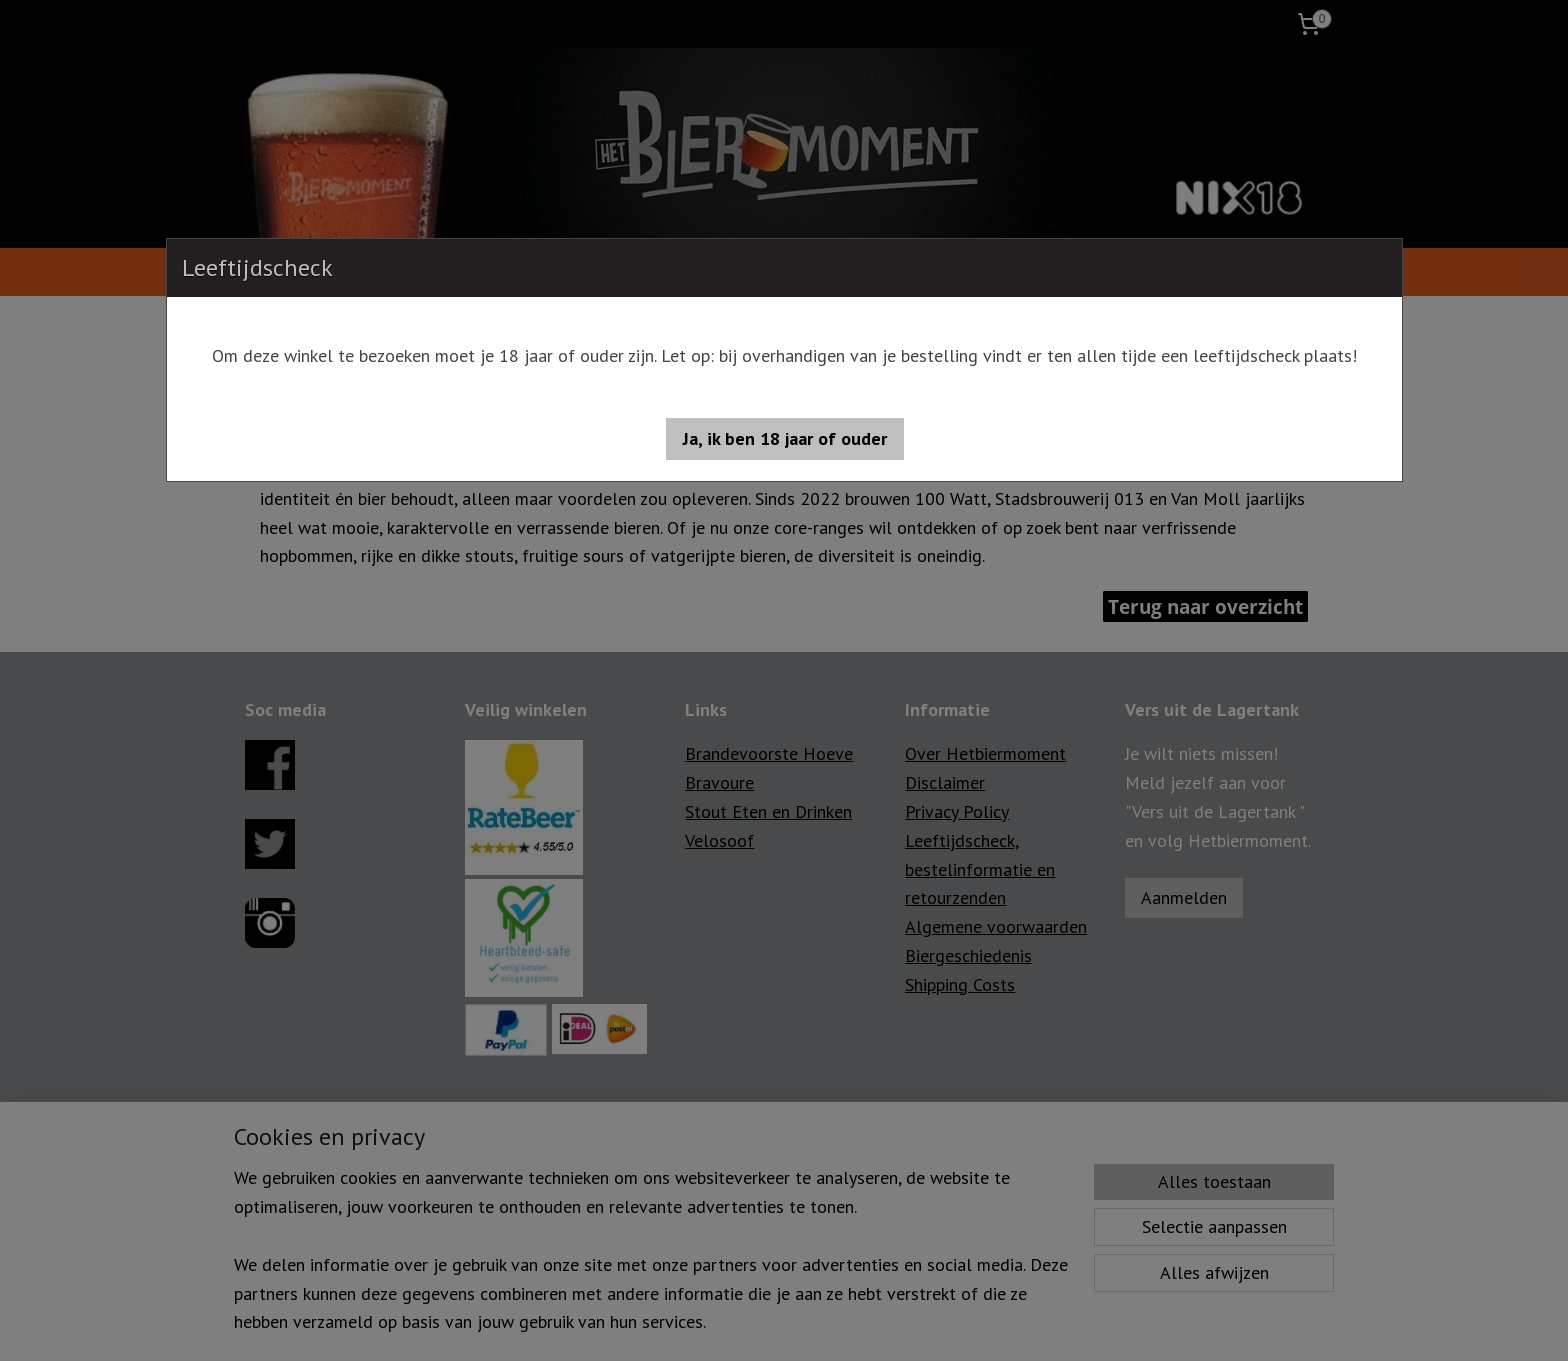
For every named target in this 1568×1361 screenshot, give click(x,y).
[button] (785, 439)
